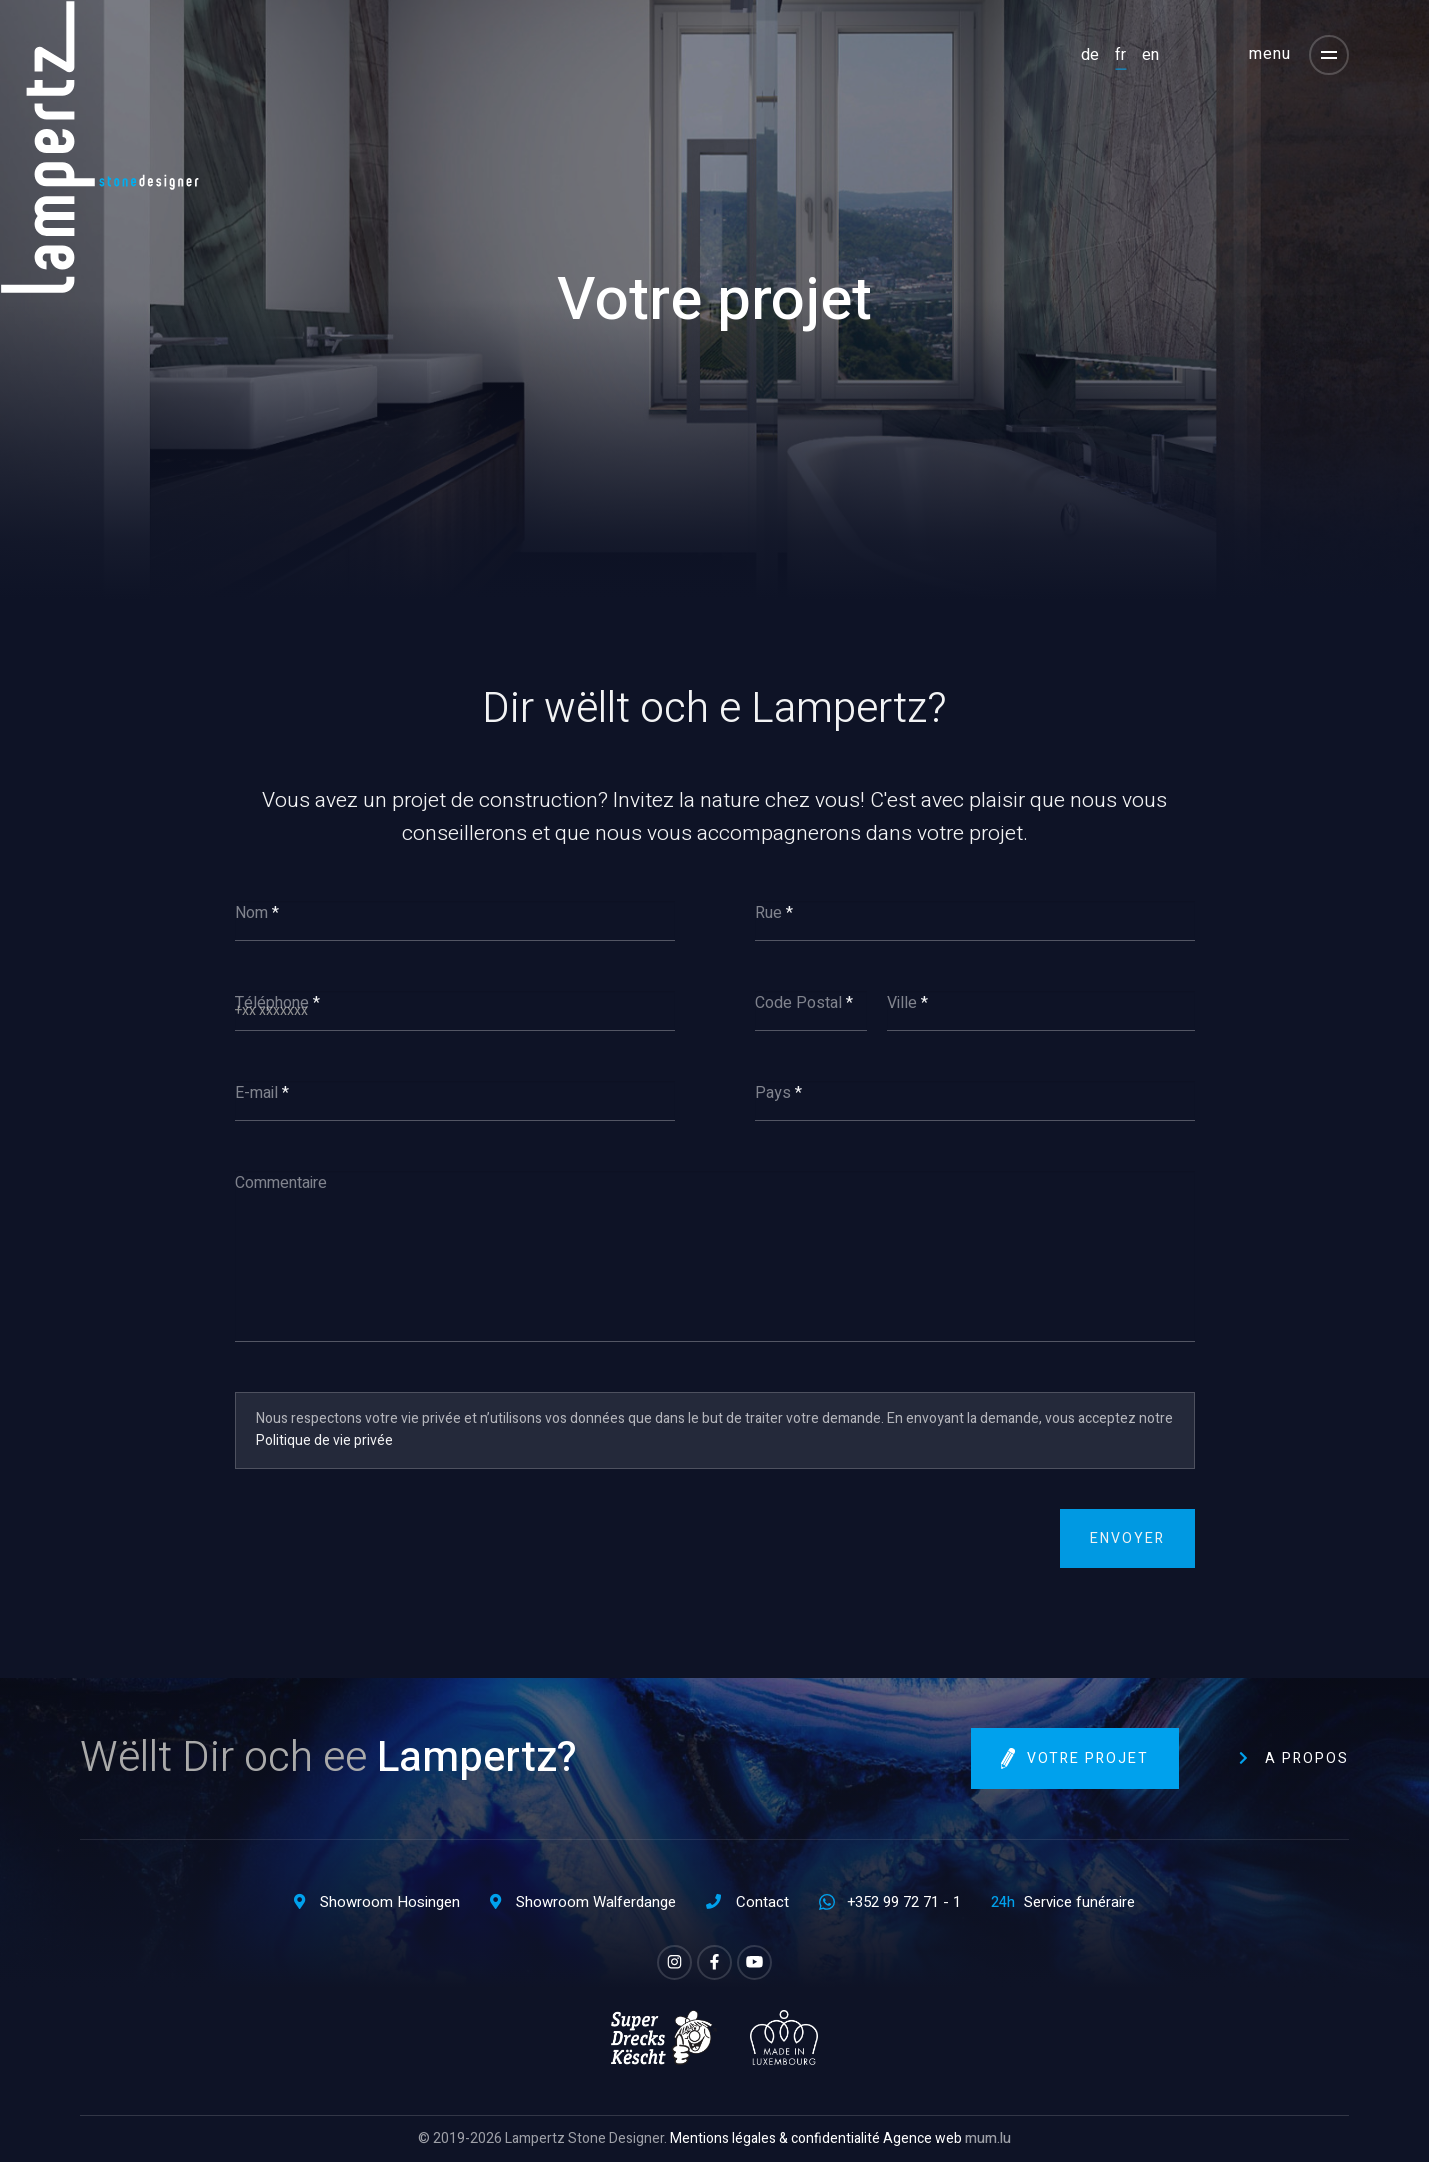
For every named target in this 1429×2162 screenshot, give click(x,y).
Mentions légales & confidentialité (775, 2138)
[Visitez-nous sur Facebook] (714, 1962)
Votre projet (1088, 1759)
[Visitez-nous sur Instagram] (674, 1962)
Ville (902, 1003)
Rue (768, 913)
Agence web (922, 2138)
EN (1150, 54)
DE (1090, 54)
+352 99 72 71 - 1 (904, 1902)
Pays (773, 1093)
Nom (251, 913)
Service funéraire (1079, 1902)
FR (1120, 54)
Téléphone (272, 1003)
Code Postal (798, 1003)
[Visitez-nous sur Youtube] (754, 1962)
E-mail (256, 1093)
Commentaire (281, 1183)
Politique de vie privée (324, 1440)
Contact (762, 1902)
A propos (1307, 1758)
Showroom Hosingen (390, 1902)
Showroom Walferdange (596, 1902)
